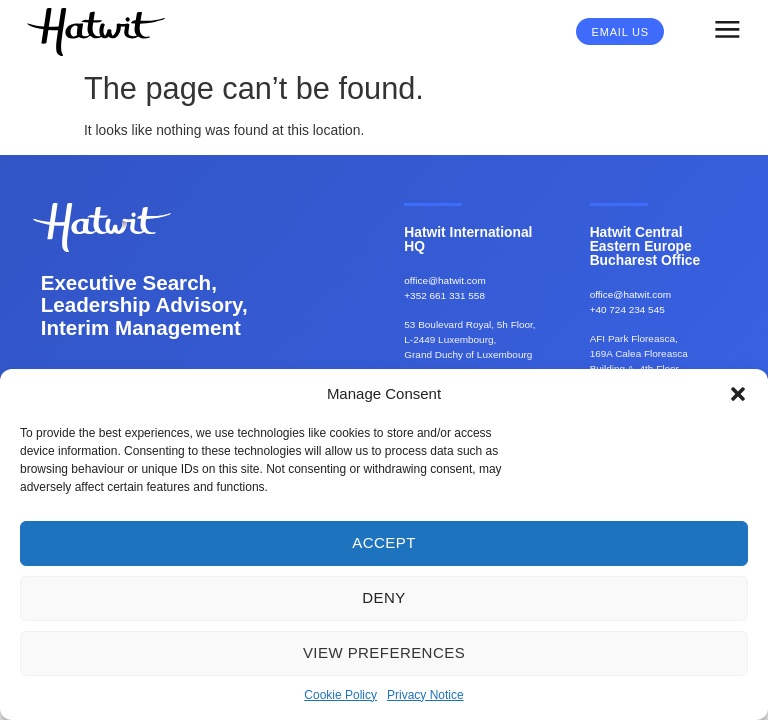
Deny (383, 597)
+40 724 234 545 (627, 309)
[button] (738, 394)
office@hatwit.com (444, 280)
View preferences (384, 652)
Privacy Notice (425, 695)
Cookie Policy (340, 695)
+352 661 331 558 (444, 295)
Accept (384, 542)
